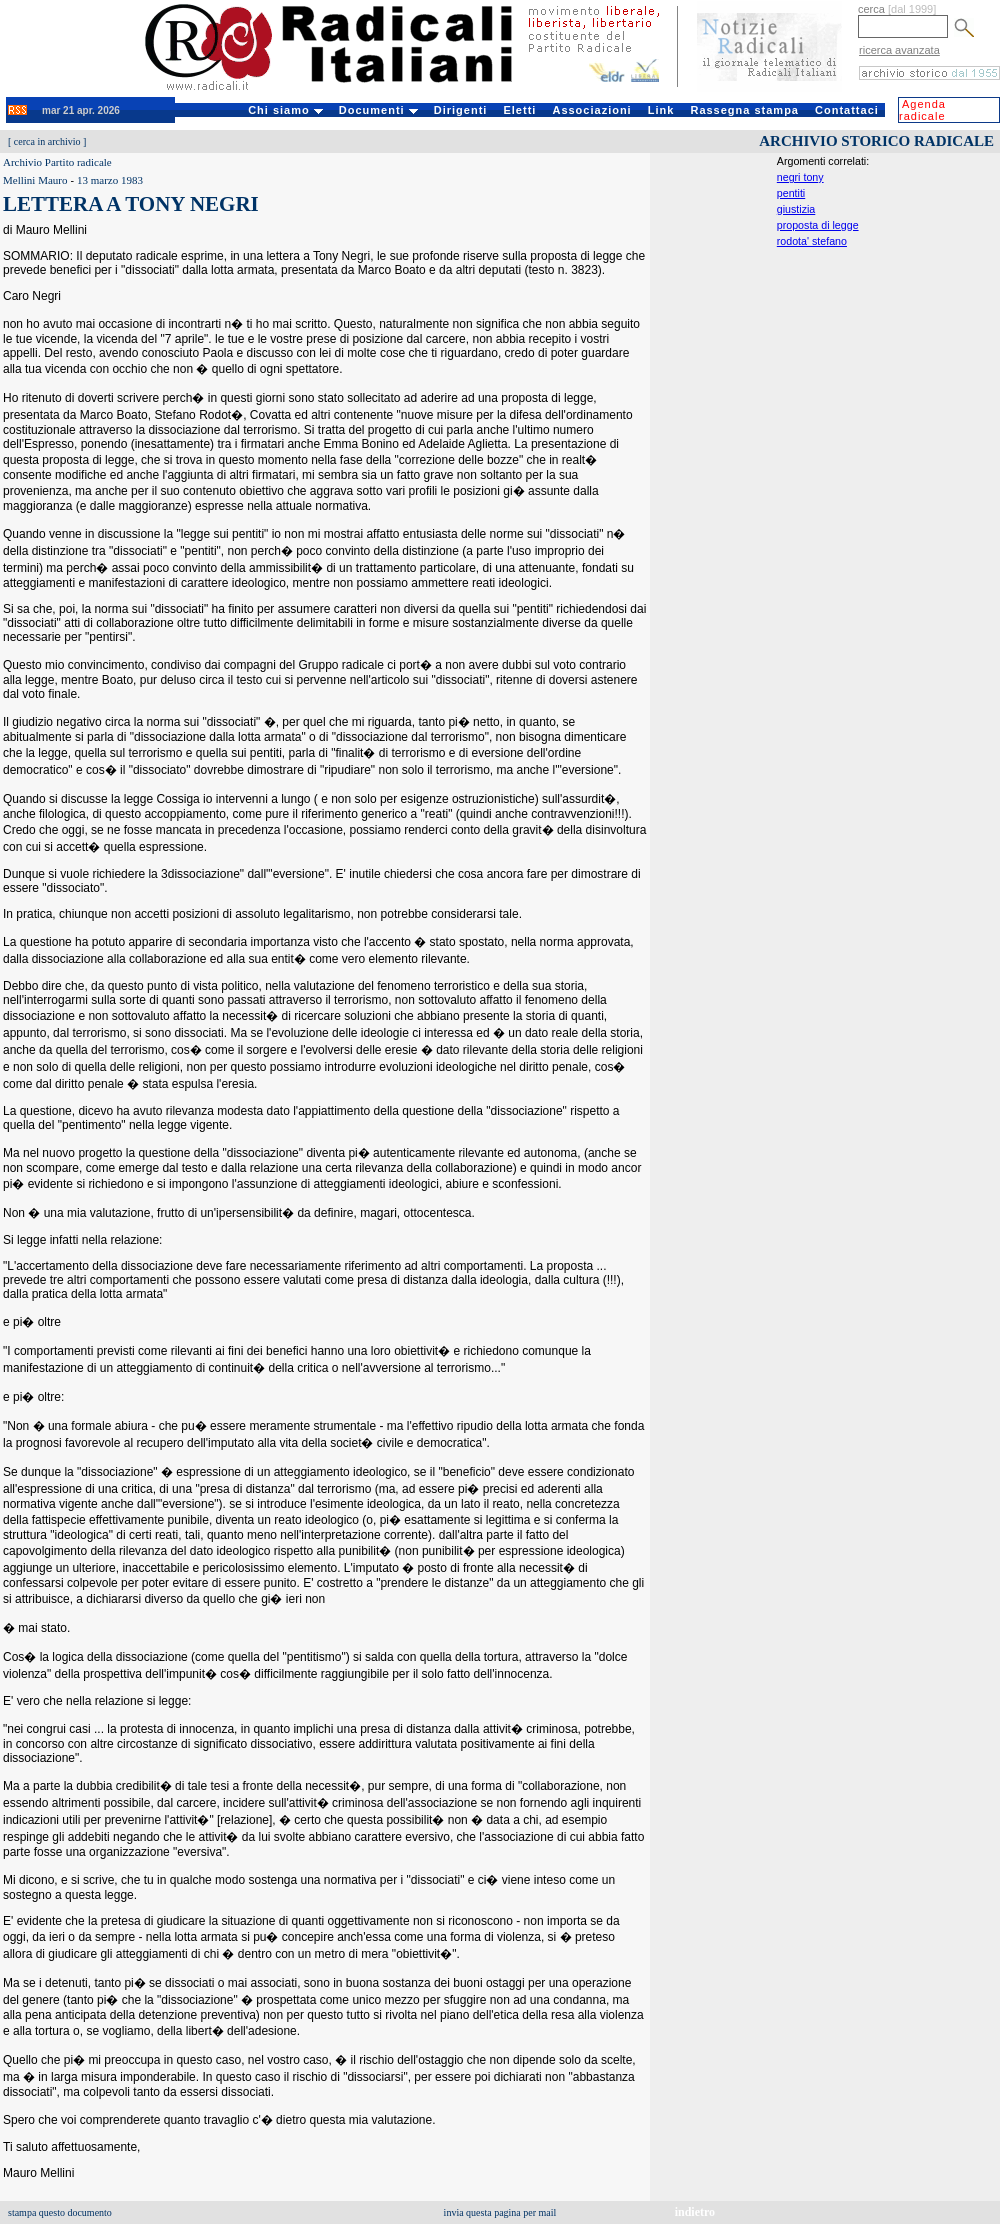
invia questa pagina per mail (500, 2212)
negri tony (800, 177)
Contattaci (847, 110)
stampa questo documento (60, 2212)
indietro (695, 2212)
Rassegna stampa (744, 110)
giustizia (796, 209)
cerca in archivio (47, 141)
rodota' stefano (812, 241)
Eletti (519, 110)
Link (661, 110)
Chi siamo (285, 110)
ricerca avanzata (899, 50)
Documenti (378, 110)
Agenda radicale (922, 110)
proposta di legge (818, 225)
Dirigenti (461, 110)
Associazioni (591, 110)
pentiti (791, 193)
